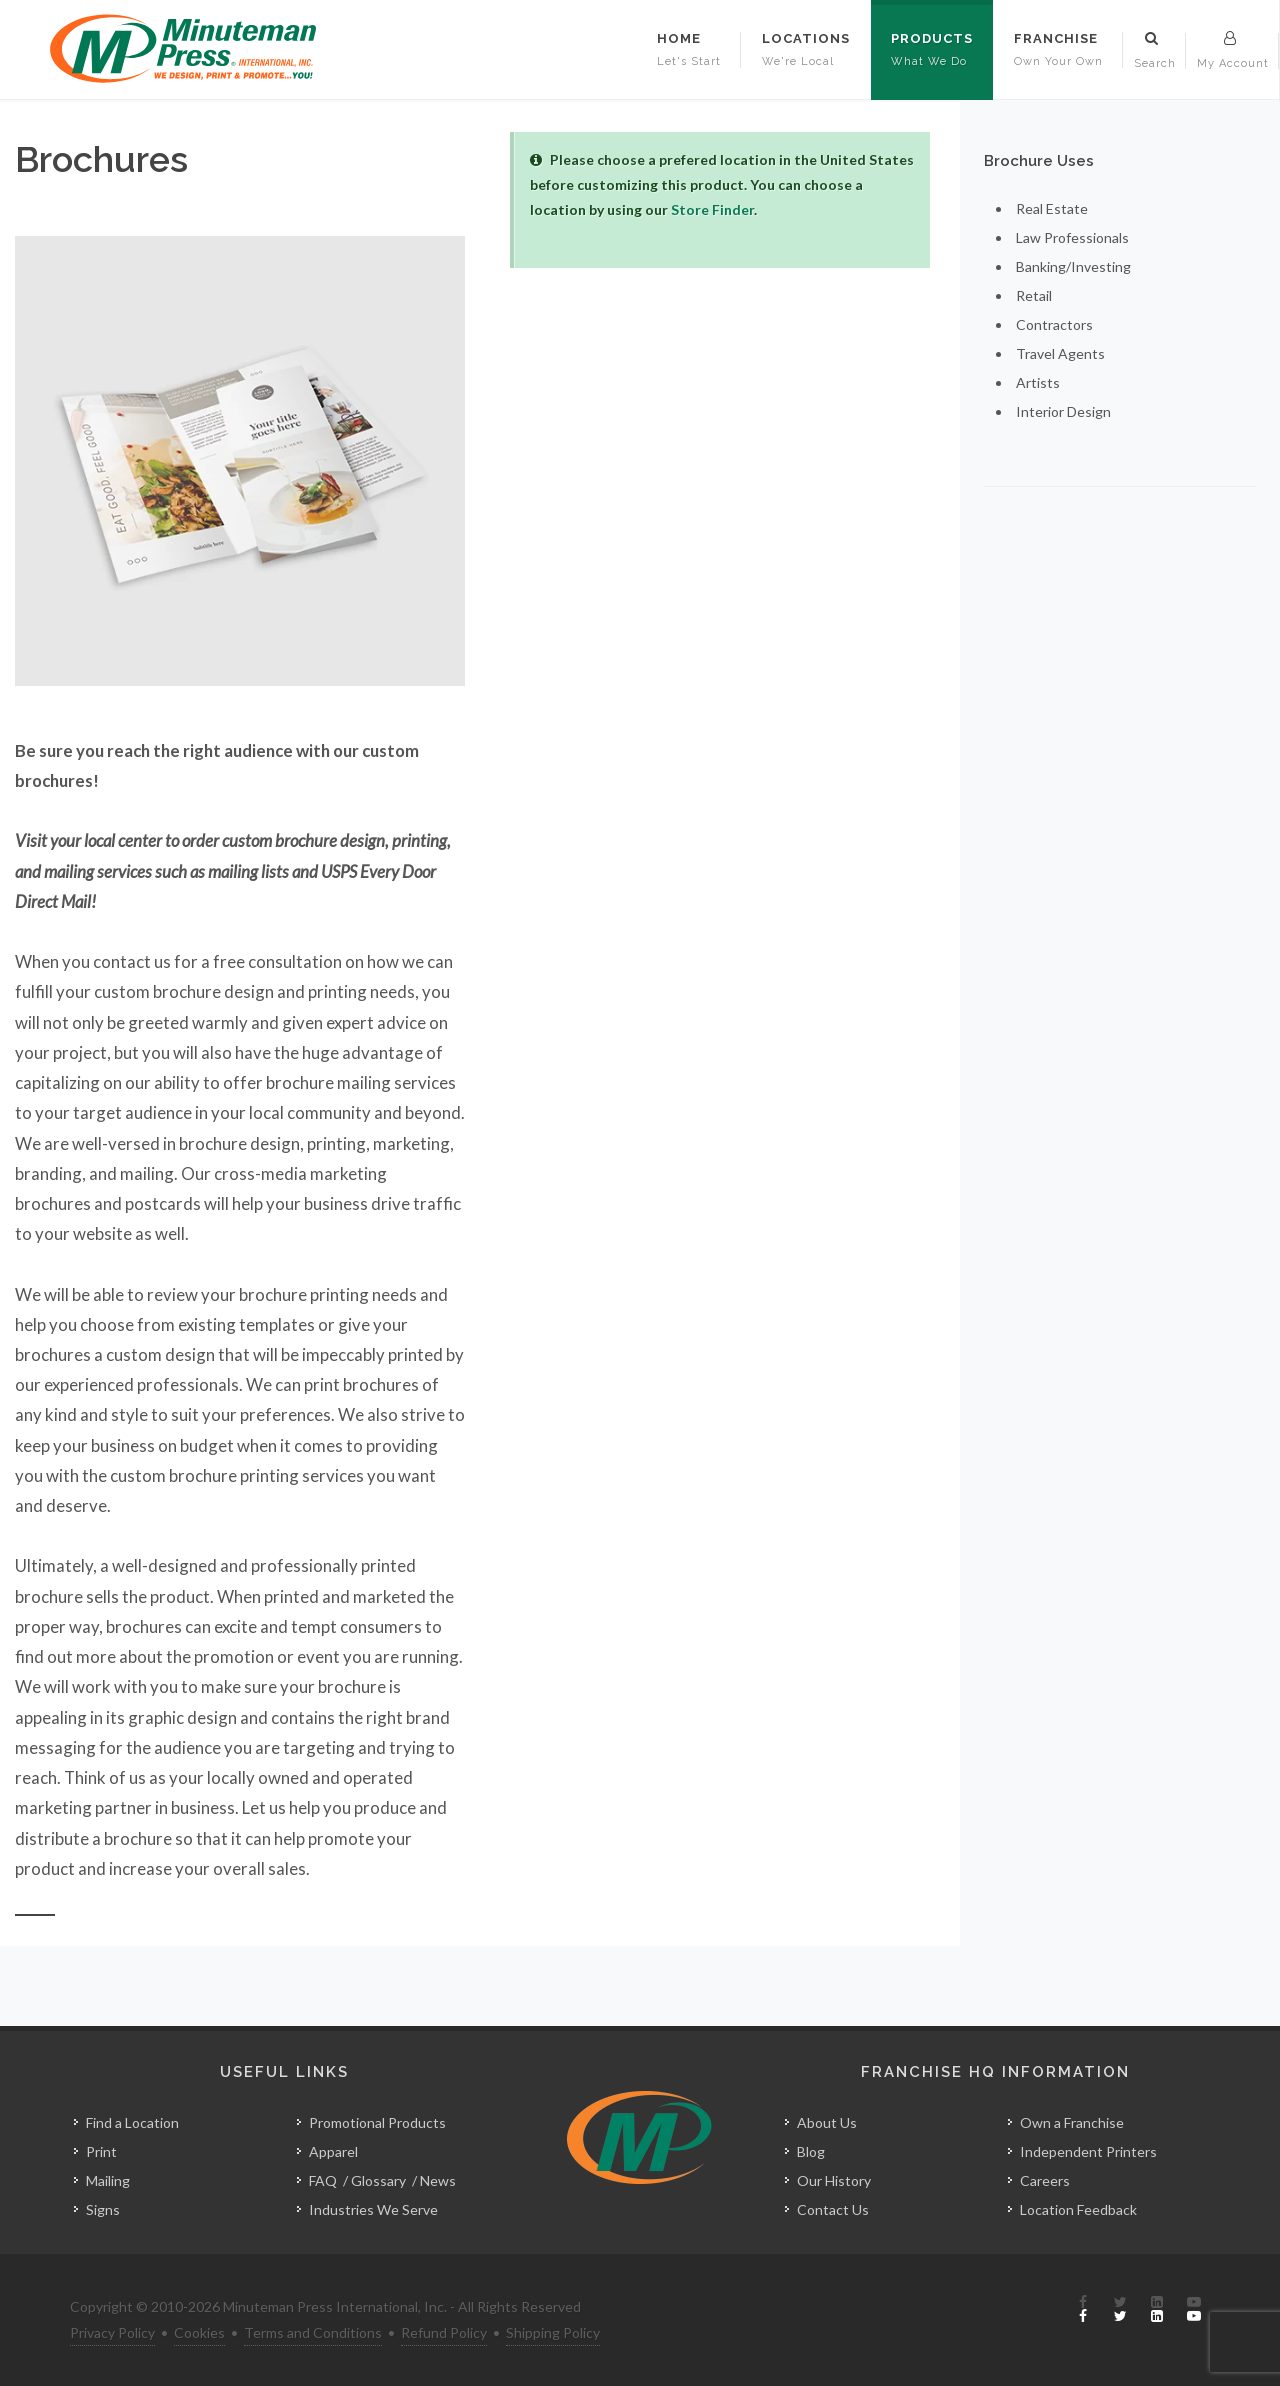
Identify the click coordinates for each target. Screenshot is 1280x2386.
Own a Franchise (1072, 2122)
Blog (811, 2151)
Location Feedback (1078, 2209)
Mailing (108, 2180)
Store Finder (712, 209)
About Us (827, 2122)
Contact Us (833, 2209)
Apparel (333, 2151)
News (438, 2180)
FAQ (323, 2180)
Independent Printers (1088, 2151)
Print (101, 2151)
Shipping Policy (553, 2332)
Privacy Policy (112, 2332)
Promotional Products (377, 2122)
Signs (103, 2209)
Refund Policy (444, 2332)
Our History (834, 2180)
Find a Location (132, 2122)
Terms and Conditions (313, 2332)
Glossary (378, 2180)
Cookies (199, 2332)
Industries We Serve (373, 2209)
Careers (1045, 2180)
